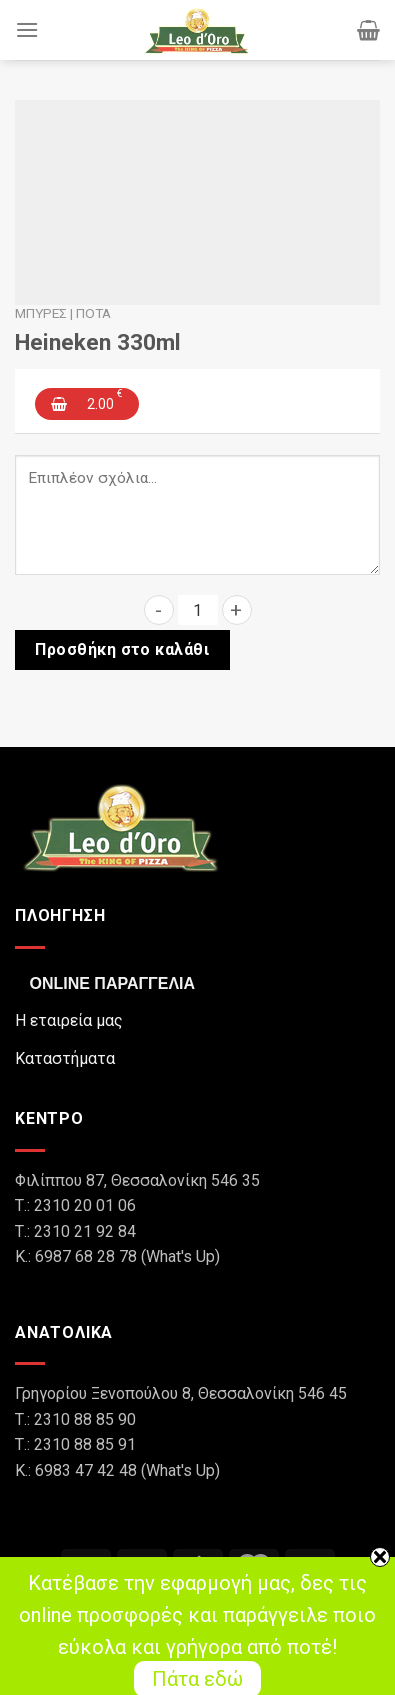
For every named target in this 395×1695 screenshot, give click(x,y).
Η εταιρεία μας (69, 1020)
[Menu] (27, 29)
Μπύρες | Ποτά (63, 313)
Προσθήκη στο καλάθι (122, 649)
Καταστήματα (65, 1058)
